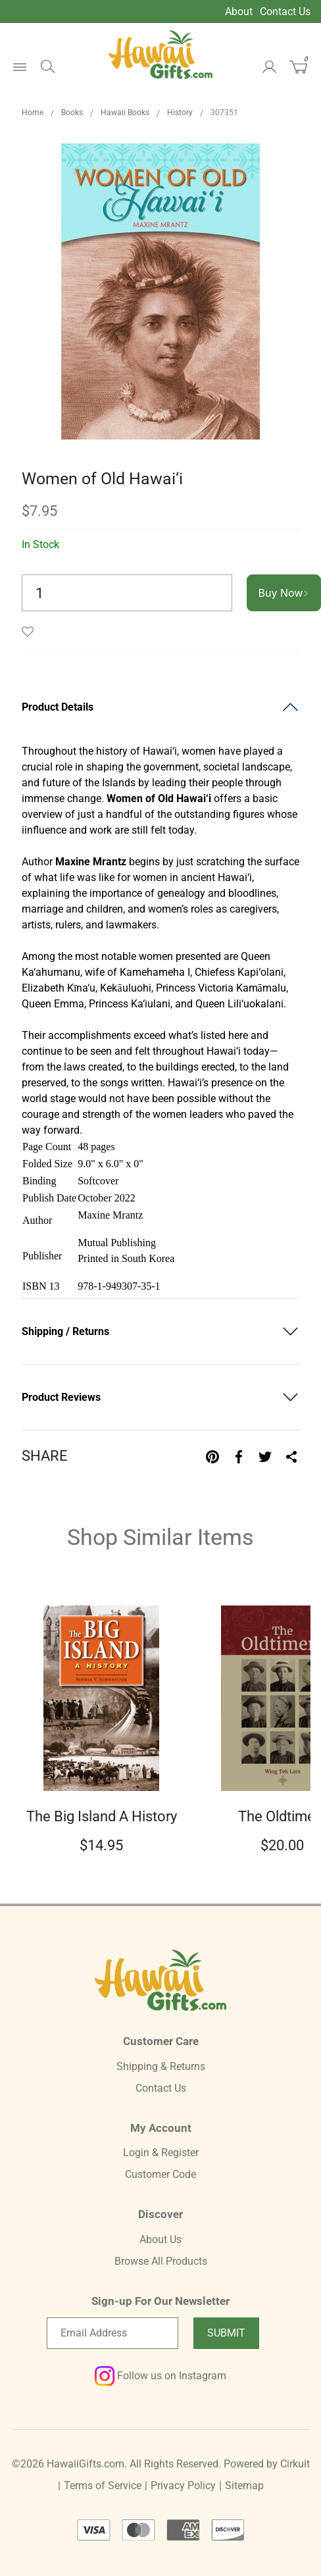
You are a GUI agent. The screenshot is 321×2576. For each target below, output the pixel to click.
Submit (226, 2333)
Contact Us (285, 11)
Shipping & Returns (160, 2066)
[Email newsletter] (112, 2333)
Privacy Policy (183, 2485)
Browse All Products (160, 2261)
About (239, 11)
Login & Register (161, 2152)
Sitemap (244, 2485)
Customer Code (160, 2174)
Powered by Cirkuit (267, 2464)
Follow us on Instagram (160, 2375)
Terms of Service (102, 2485)
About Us (160, 2239)
